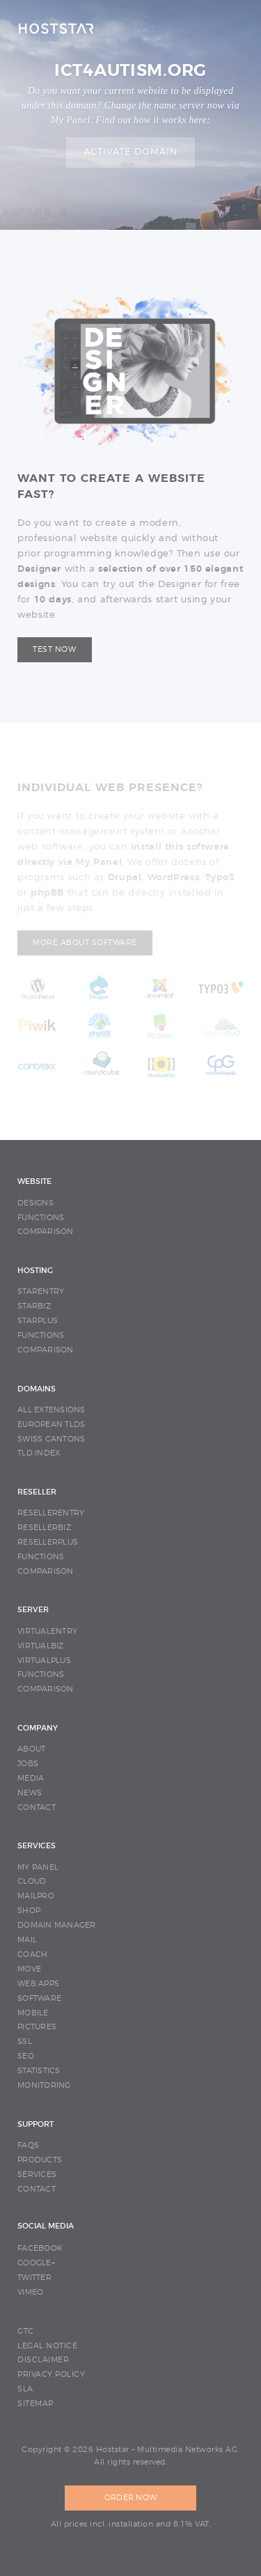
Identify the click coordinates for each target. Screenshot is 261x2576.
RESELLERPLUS (47, 1542)
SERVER (33, 1610)
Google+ (36, 2263)
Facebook (40, 2248)
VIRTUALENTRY (47, 1631)
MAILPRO (35, 1896)
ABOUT (31, 1749)
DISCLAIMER (43, 2360)
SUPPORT (35, 2124)
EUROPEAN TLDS (51, 1424)
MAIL (27, 1940)
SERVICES (36, 1846)
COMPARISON (45, 1231)
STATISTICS (39, 2071)
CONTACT (36, 1807)
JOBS (27, 1763)
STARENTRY (40, 1291)
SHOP (28, 1910)
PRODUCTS (39, 2160)
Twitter (34, 2277)
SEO (25, 2056)
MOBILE (33, 2013)
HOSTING (35, 1270)
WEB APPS (38, 1984)
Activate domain (131, 152)
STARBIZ (34, 1306)
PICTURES (36, 2027)
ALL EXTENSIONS (51, 1410)
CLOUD (31, 1881)
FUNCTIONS (40, 1217)
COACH (32, 1954)
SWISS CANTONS (51, 1439)
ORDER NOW (130, 2497)
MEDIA (30, 1778)
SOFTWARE (39, 1998)
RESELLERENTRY (50, 1513)
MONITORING (44, 2085)
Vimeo (30, 2292)
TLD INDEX (38, 1453)
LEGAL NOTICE (47, 2346)
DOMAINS (36, 1389)
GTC (25, 2331)
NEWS (29, 1793)
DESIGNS (35, 1203)
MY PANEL (37, 1867)
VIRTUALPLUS (44, 1660)
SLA (25, 2389)
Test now (54, 649)
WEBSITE (34, 1181)
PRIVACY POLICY (51, 2374)
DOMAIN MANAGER (56, 1925)
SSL (24, 2041)
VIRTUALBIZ (40, 1646)
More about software (85, 942)
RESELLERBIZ (44, 1527)
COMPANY (37, 1728)
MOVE (29, 1969)
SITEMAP (35, 2403)
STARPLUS (37, 1321)
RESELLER (36, 1492)
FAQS (28, 2145)
